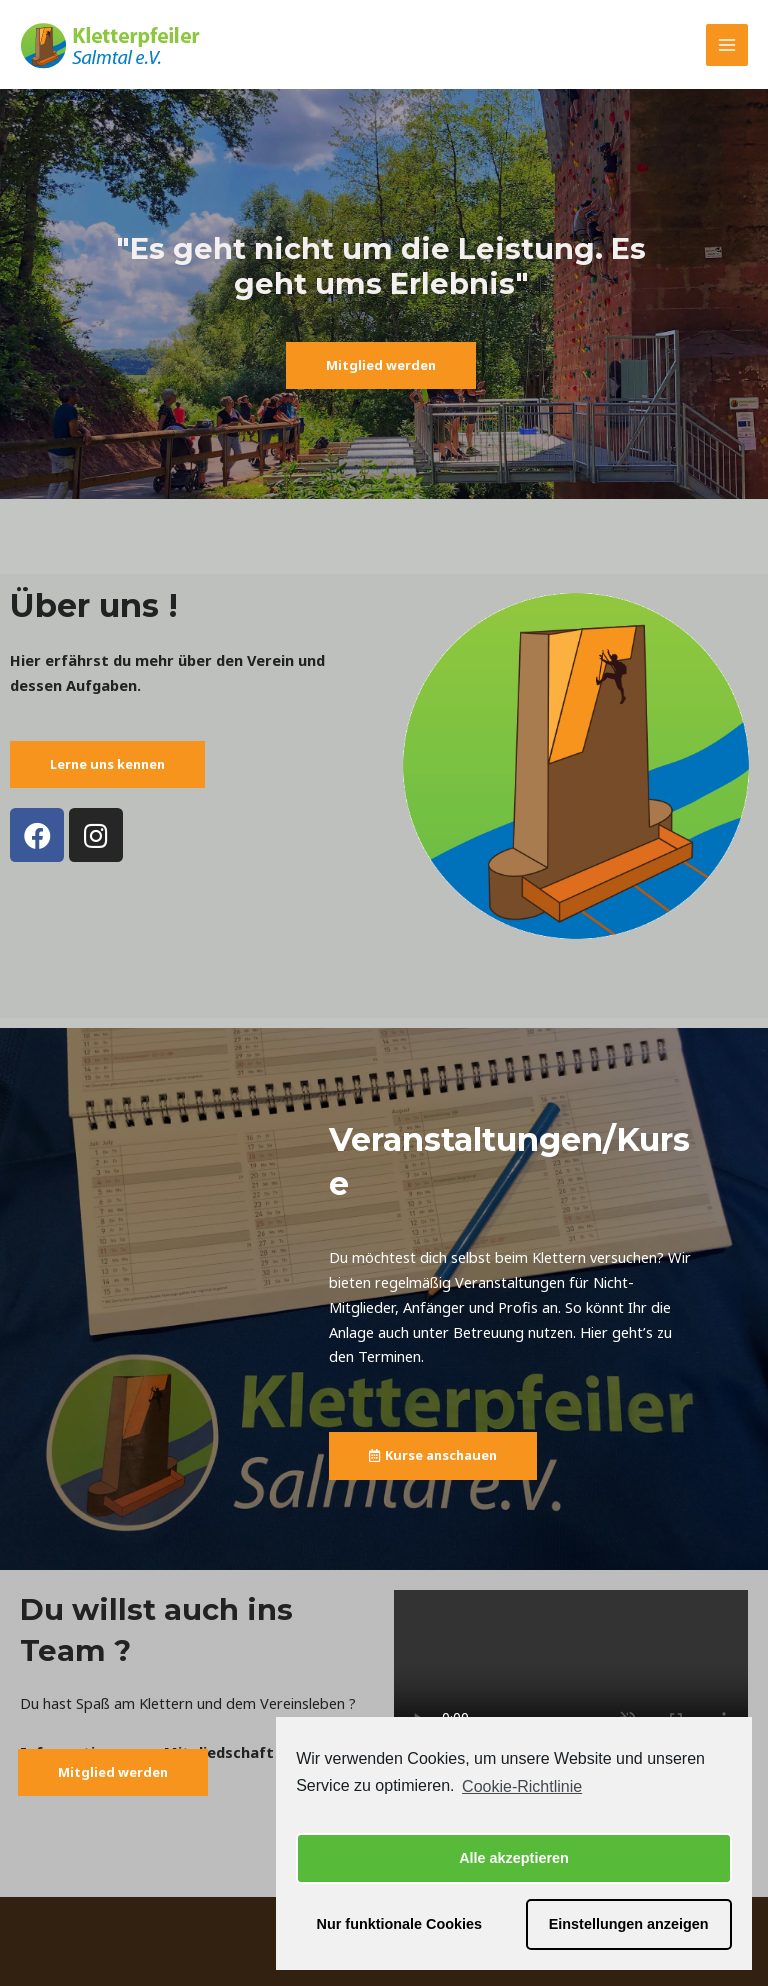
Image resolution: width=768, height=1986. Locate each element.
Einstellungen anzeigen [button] (629, 1924)
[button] (381, 365)
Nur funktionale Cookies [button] (400, 1924)
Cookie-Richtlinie (522, 1786)
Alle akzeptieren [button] (514, 1858)
